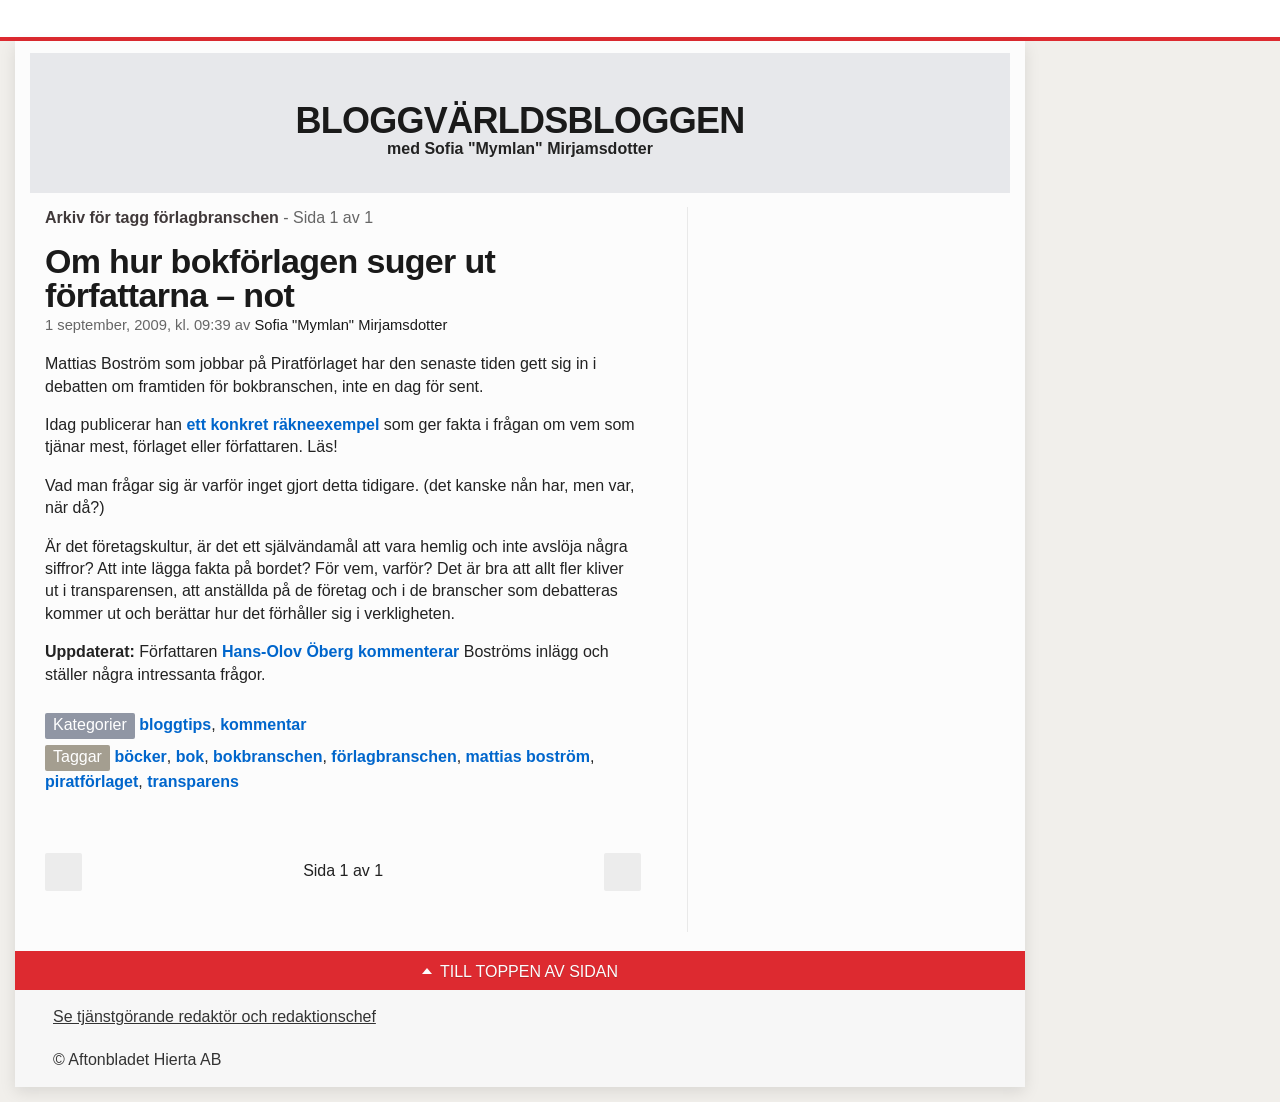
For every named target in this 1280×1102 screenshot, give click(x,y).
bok (190, 756)
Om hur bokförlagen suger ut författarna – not (270, 278)
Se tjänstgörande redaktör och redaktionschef (214, 1016)
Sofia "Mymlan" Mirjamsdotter (350, 325)
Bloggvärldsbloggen (519, 120)
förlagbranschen (393, 756)
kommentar (263, 724)
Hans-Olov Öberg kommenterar (340, 651)
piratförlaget (91, 781)
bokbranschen (267, 756)
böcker (140, 756)
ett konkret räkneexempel (282, 424)
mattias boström (528, 756)
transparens (193, 781)
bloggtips (175, 724)
